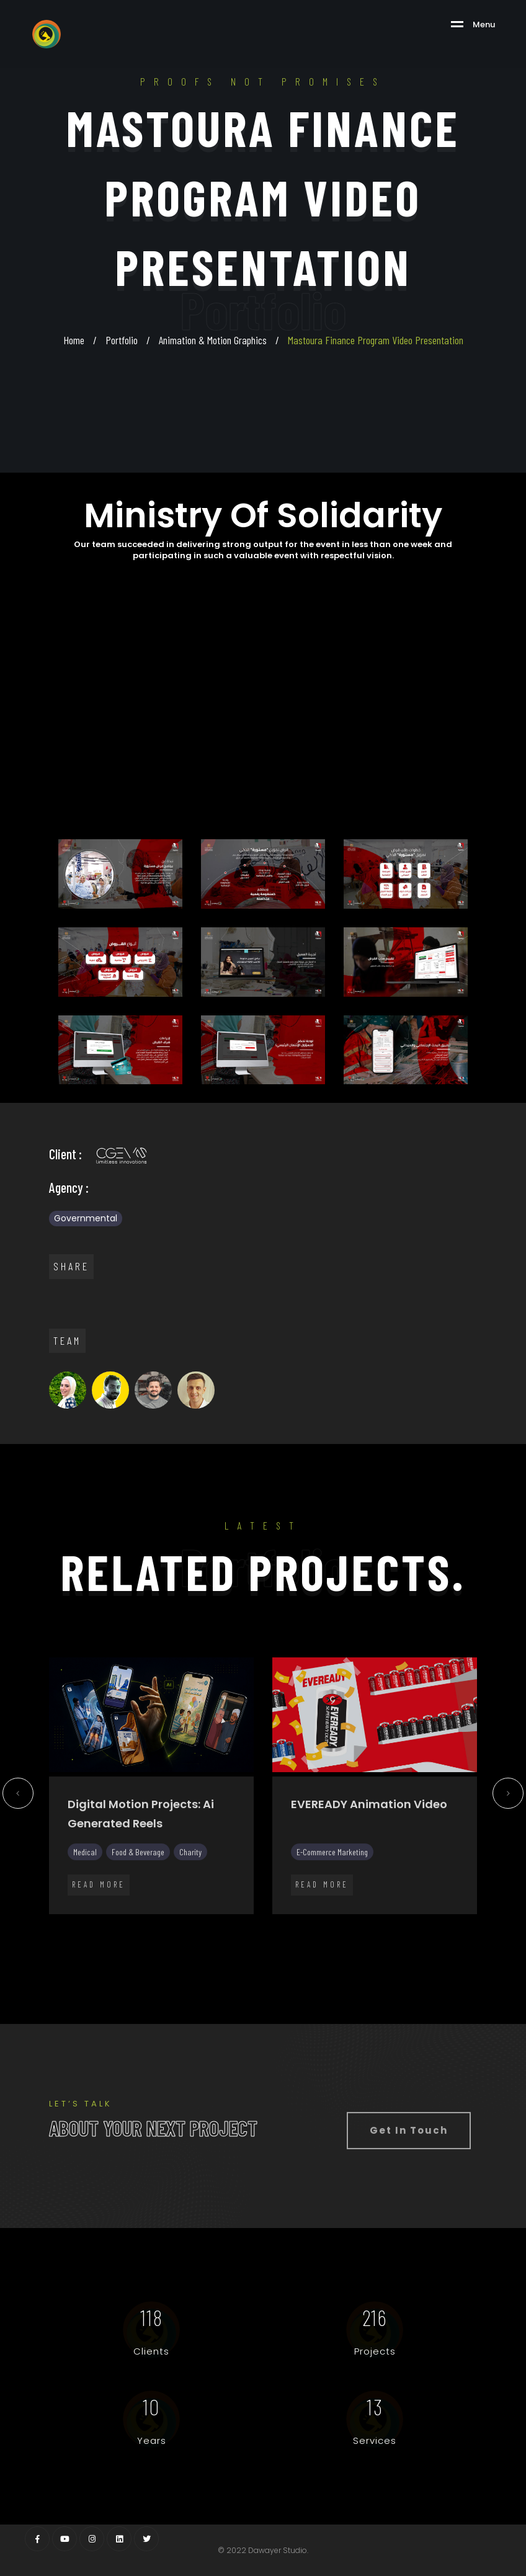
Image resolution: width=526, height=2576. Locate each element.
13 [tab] (272, 1923)
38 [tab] (347, 1940)
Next (508, 1797)
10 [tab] (216, 1923)
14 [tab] (291, 1923)
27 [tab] (142, 1940)
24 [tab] (477, 1923)
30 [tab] (198, 1940)
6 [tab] (142, 1923)
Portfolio (121, 340)
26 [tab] (123, 1940)
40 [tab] (384, 1940)
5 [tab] (123, 1923)
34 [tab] (272, 1940)
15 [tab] (309, 1923)
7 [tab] (160, 1923)
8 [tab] (179, 1923)
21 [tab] (421, 1923)
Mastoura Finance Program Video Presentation (375, 340)
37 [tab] (328, 1940)
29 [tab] (179, 1940)
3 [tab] (86, 1923)
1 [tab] (49, 1923)
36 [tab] (309, 1940)
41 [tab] (402, 1940)
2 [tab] (67, 1923)
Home (73, 340)
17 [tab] (347, 1923)
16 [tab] (328, 1923)
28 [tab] (160, 1940)
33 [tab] (253, 1940)
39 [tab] (365, 1940)
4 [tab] (105, 1923)
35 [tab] (291, 1940)
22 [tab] (440, 1923)
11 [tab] (235, 1923)
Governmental (85, 1218)
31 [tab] (216, 1940)
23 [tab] (458, 1923)
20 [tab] (402, 1923)
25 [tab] (105, 1940)
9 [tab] (198, 1923)
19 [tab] (384, 1923)
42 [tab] (421, 1940)
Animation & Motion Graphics (213, 340)
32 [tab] (235, 1940)
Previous (18, 1797)
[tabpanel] (151, 1793)
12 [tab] (253, 1923)
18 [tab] (365, 1923)
